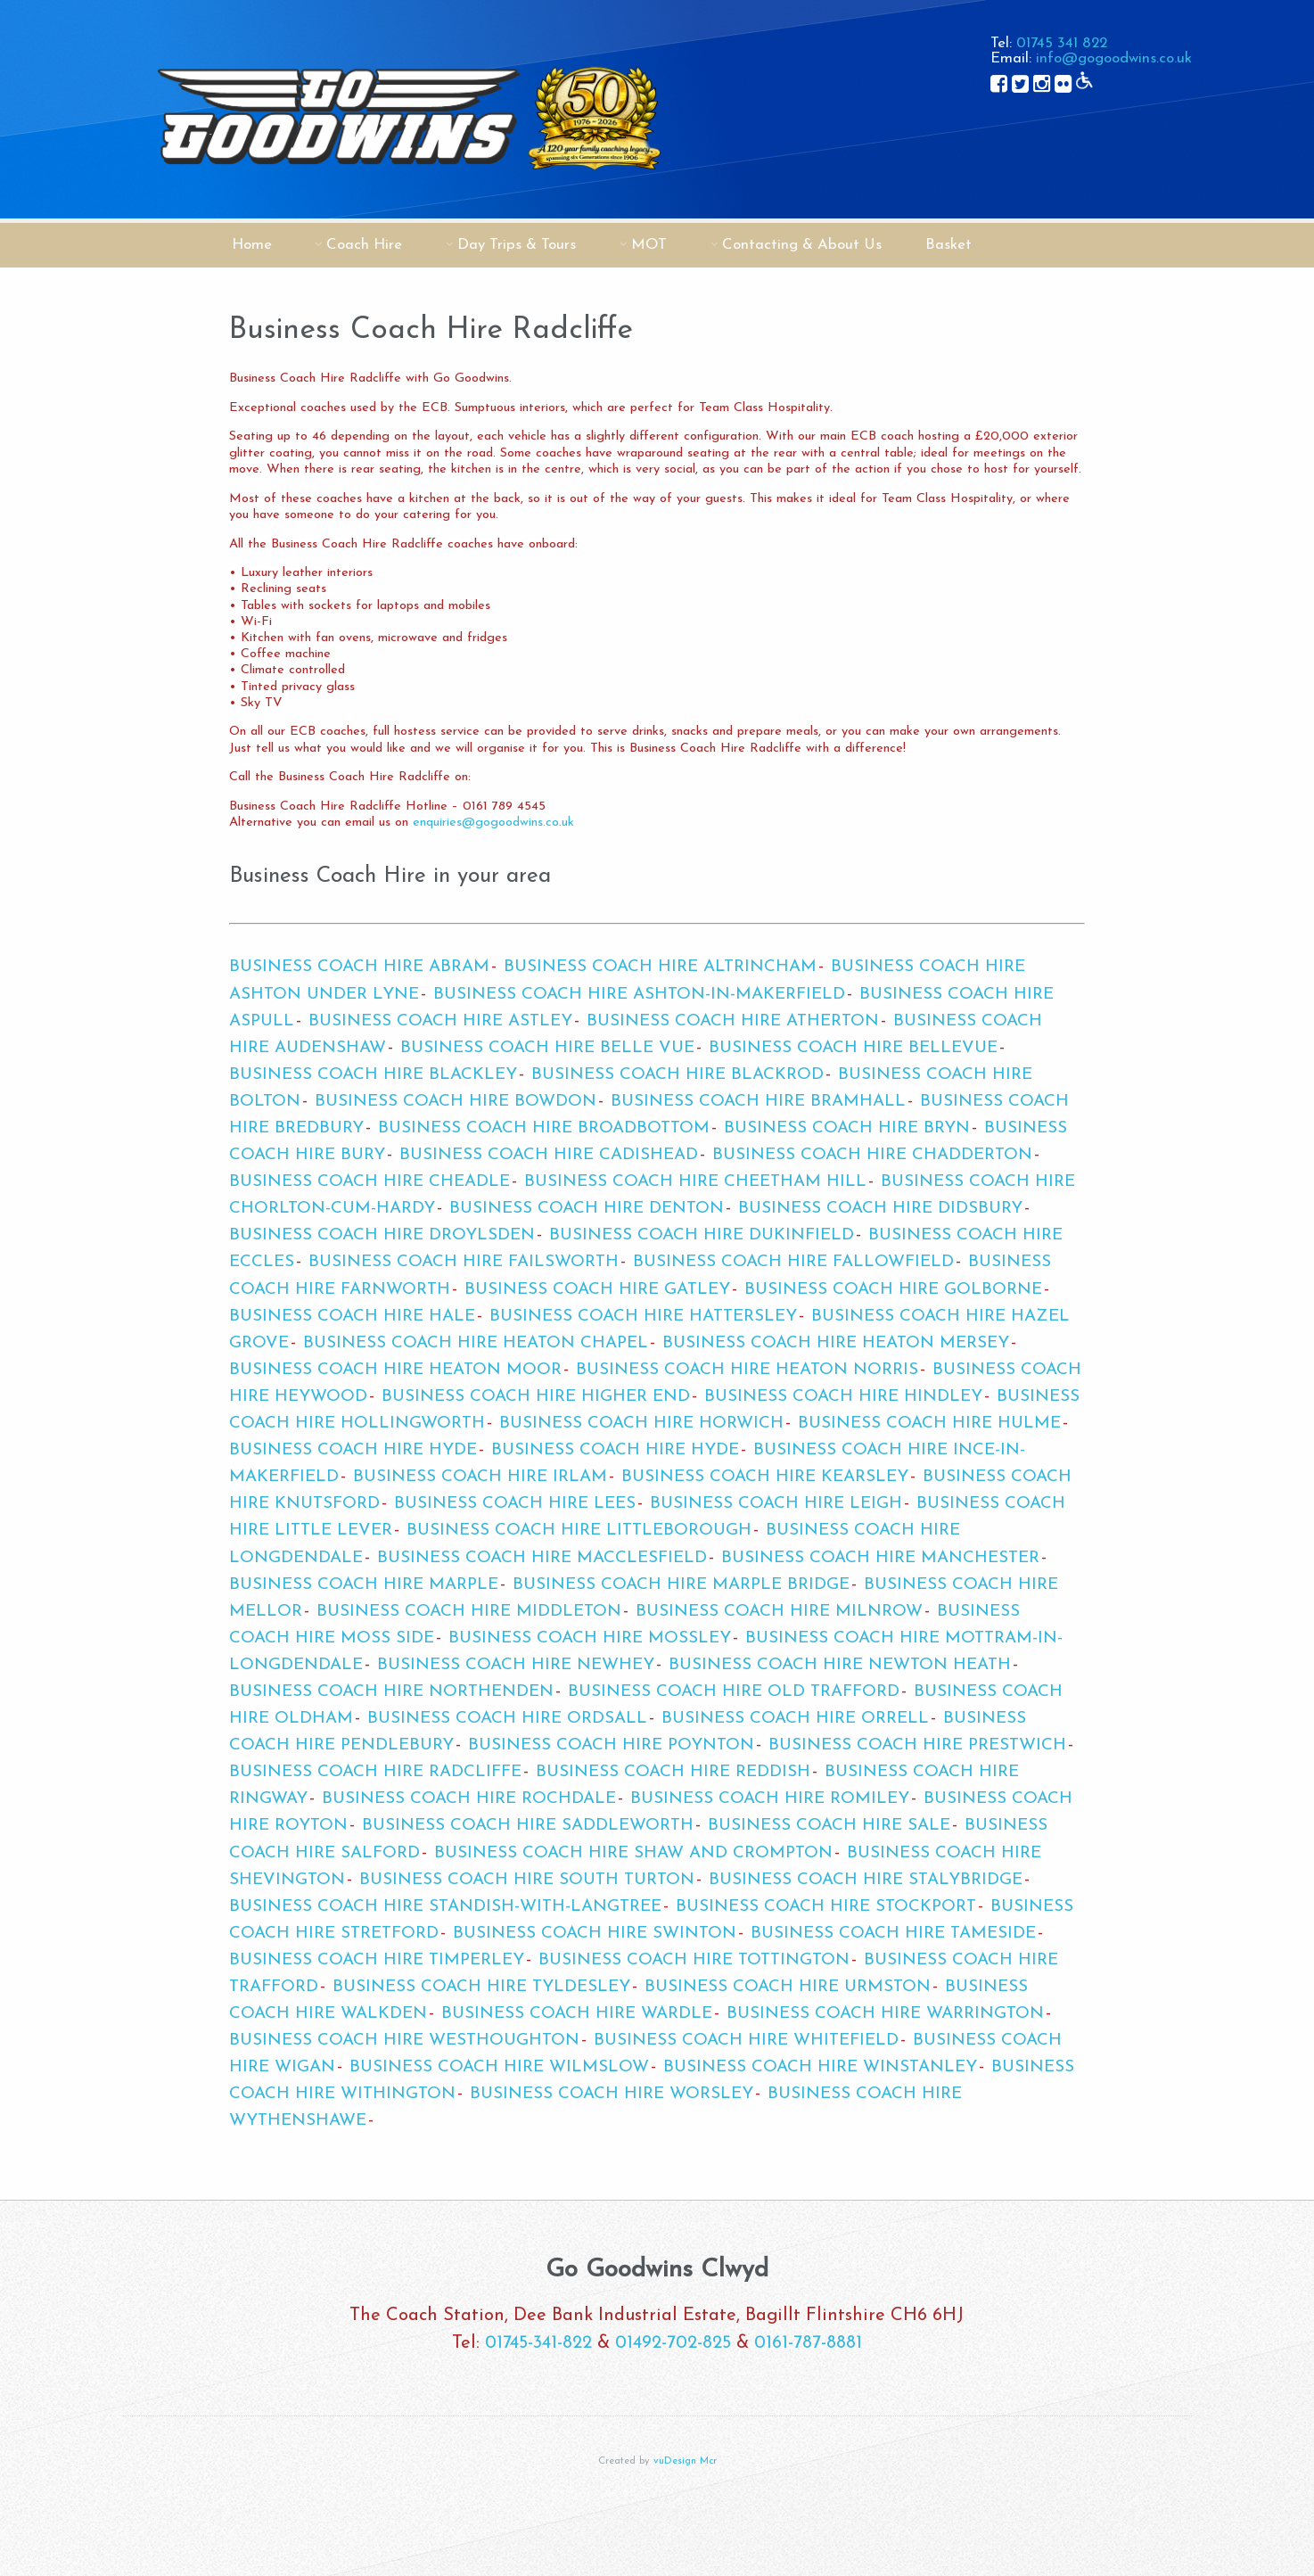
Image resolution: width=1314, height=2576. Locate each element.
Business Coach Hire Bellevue (853, 1048)
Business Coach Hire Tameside (893, 1933)
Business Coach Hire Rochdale (469, 1798)
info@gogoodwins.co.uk (1114, 58)
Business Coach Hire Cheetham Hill (695, 1181)
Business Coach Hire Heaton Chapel (475, 1343)
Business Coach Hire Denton (586, 1208)
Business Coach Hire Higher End (536, 1396)
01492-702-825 (673, 2343)
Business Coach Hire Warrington (885, 2013)
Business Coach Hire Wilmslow (499, 2067)
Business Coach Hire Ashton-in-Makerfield (639, 994)
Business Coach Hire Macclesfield (542, 1558)
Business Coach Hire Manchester (880, 1558)
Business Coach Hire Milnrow (779, 1611)
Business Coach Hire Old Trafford (733, 1691)
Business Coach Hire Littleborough (579, 1530)
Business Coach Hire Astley (440, 1021)
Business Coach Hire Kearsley (764, 1477)
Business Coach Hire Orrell (795, 1718)
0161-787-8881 (808, 2343)
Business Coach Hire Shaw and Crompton (633, 1853)
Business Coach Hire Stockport (826, 1906)
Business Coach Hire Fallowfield (793, 1262)
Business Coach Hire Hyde (353, 1450)
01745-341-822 (538, 2343)
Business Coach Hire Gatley (597, 1289)
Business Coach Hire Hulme (929, 1423)
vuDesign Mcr (685, 2461)
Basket (948, 244)
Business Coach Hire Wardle (576, 2013)
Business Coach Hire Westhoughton (404, 2040)
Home (252, 244)
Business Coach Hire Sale (829, 1825)
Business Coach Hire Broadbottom (544, 1128)
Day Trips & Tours (516, 244)
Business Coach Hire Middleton (468, 1611)
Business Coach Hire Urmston (788, 1987)
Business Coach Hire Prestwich (917, 1745)
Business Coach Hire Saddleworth (528, 1825)
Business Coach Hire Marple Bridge (681, 1584)
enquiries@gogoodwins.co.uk (493, 822)
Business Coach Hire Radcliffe (375, 1772)
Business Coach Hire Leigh (776, 1503)
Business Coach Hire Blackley (373, 1074)
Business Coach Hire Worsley (611, 2094)
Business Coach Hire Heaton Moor (395, 1370)
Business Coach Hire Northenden (391, 1691)
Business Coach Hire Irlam (480, 1477)
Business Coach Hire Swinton (594, 1933)
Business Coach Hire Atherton (733, 1021)
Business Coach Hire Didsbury (880, 1208)
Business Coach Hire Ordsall (507, 1718)
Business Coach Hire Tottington (694, 1960)
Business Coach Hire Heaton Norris (747, 1370)
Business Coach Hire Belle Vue (547, 1048)
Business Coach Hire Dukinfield (701, 1235)
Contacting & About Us (802, 244)
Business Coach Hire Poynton (611, 1745)
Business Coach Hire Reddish (673, 1772)
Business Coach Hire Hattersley (643, 1316)
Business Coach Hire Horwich (641, 1423)
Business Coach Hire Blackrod (677, 1074)
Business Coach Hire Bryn (847, 1128)
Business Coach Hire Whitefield (746, 2040)
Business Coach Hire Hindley (843, 1396)
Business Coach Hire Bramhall (758, 1101)
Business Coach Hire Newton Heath (840, 1665)
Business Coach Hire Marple (363, 1584)
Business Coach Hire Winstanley (820, 2067)
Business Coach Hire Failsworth (463, 1262)
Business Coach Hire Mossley (589, 1638)
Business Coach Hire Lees (515, 1503)
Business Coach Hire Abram (359, 967)
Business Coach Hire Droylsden (382, 1235)
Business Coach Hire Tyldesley (481, 1987)
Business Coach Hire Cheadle (369, 1181)
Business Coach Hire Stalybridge (865, 1880)
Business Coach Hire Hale (352, 1316)
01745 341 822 (1061, 43)
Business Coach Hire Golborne (893, 1289)
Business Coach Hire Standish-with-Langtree (445, 1906)
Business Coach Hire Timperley (376, 1960)
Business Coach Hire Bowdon (455, 1101)
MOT (649, 244)
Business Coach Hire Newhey (515, 1665)
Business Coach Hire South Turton (526, 1880)
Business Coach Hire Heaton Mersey (835, 1343)
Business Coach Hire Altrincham (660, 967)
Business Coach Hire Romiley (769, 1798)
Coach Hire (364, 244)
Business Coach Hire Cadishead (548, 1155)
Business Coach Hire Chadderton (872, 1155)
